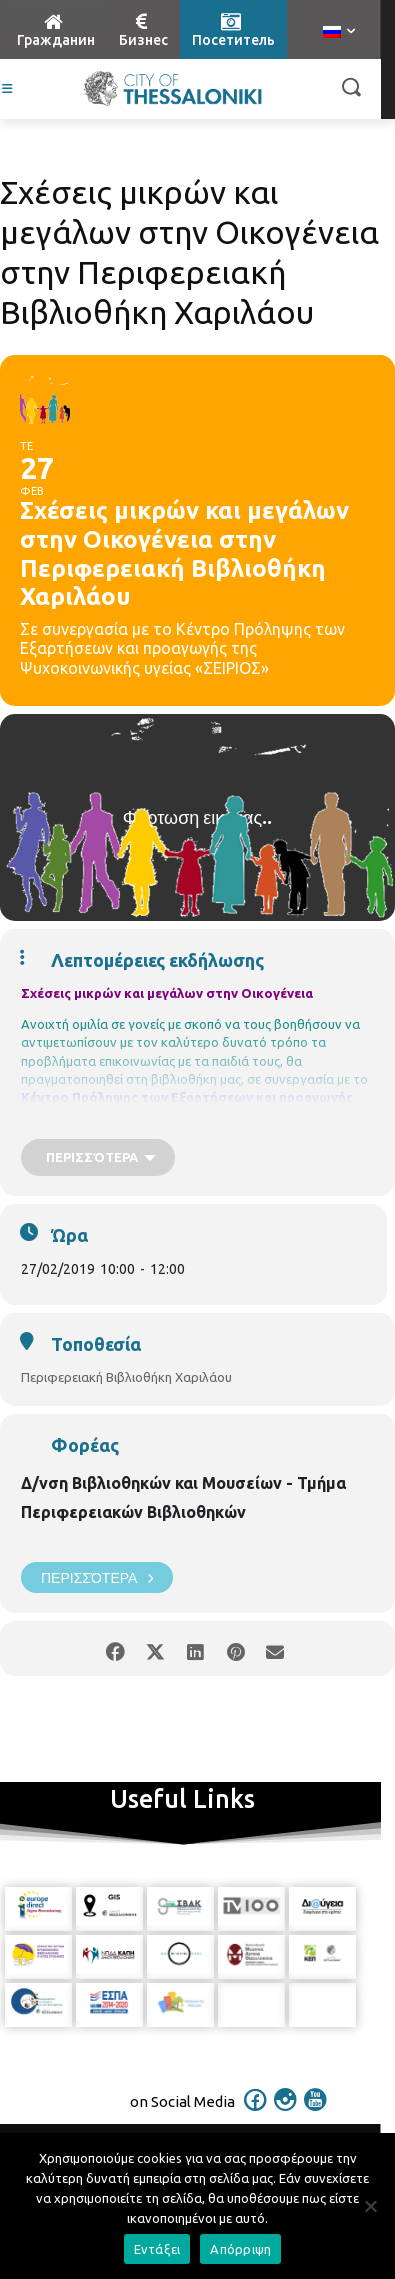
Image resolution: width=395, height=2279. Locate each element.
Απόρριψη (240, 2249)
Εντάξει (157, 2249)
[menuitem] (339, 33)
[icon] (255, 2113)
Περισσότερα (97, 1577)
